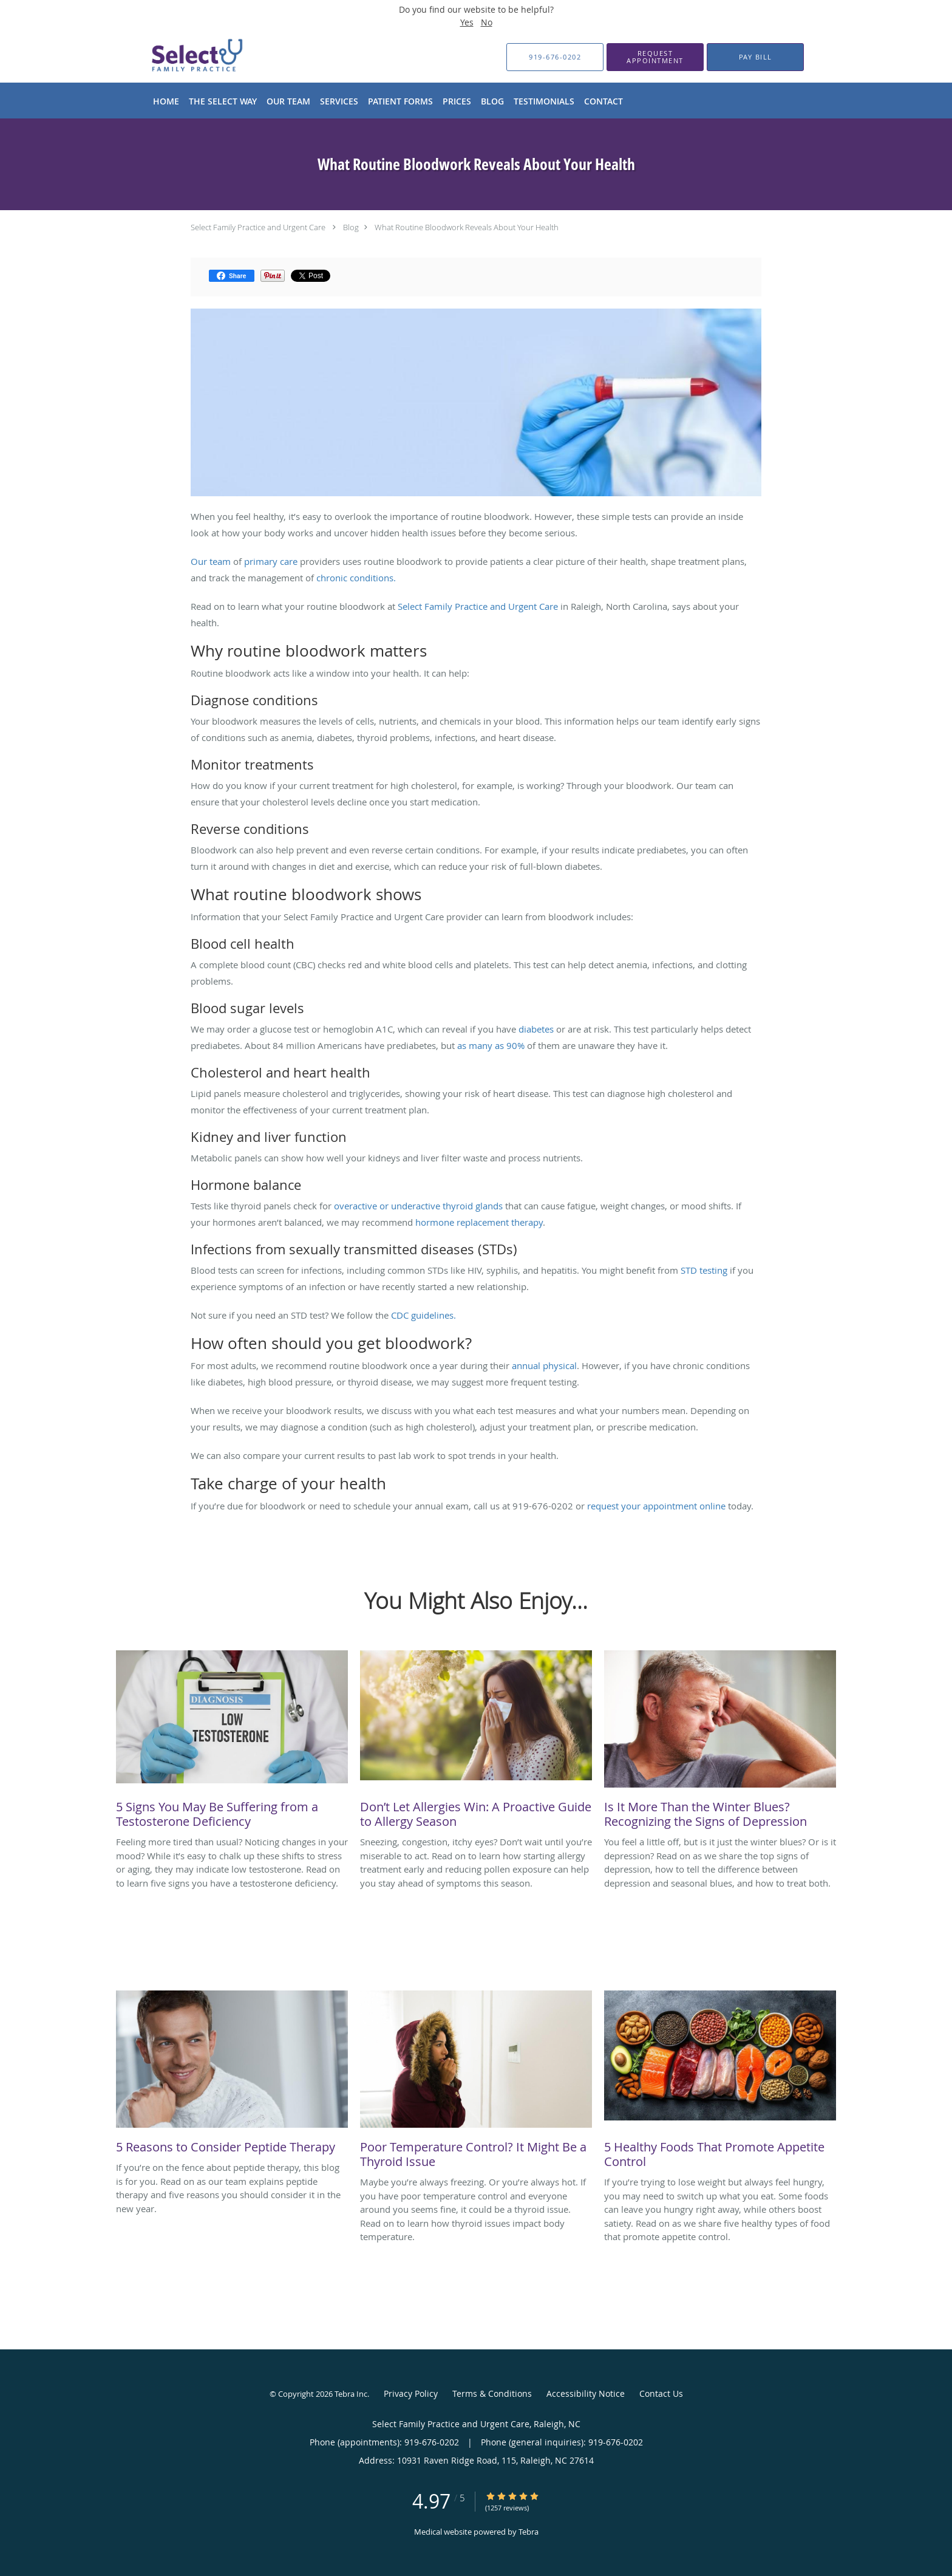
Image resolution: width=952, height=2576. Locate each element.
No (486, 22)
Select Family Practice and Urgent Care (258, 227)
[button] (655, 57)
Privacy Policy (411, 2393)
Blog (351, 227)
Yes (467, 22)
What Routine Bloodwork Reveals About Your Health (467, 227)
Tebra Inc (351, 2393)
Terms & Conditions (492, 2393)
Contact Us (661, 2393)
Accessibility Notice (585, 2393)
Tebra (528, 2531)
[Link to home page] (177, 57)
